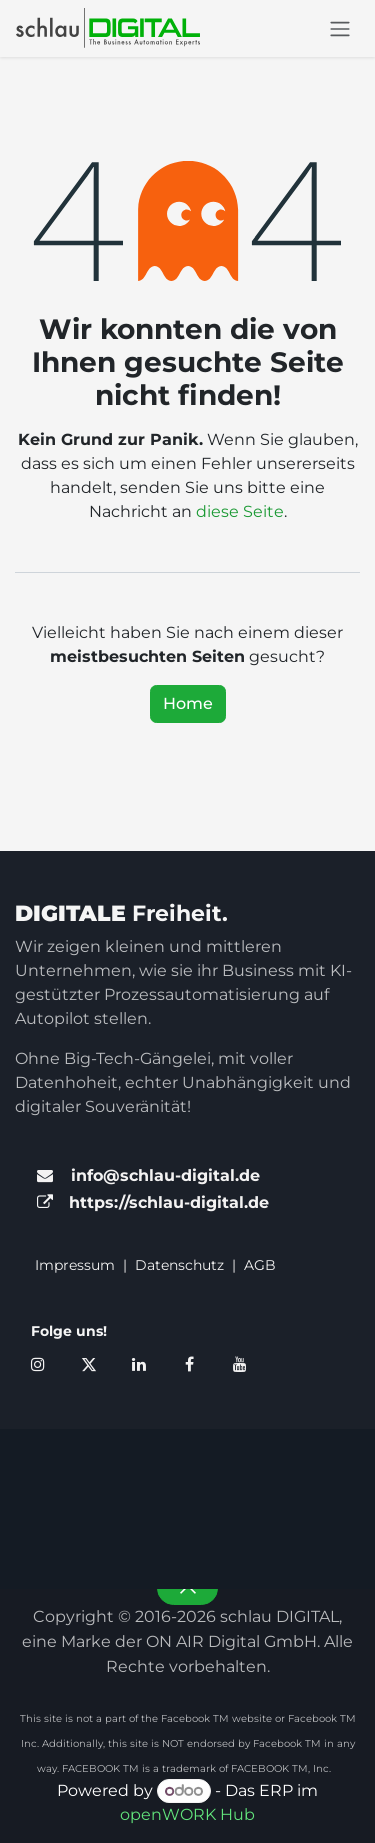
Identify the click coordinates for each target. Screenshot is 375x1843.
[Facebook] (189, 1364)
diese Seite (240, 511)
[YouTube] (240, 1364)
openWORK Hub (187, 1814)
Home (188, 703)
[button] (187, 1588)
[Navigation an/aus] (340, 28)
